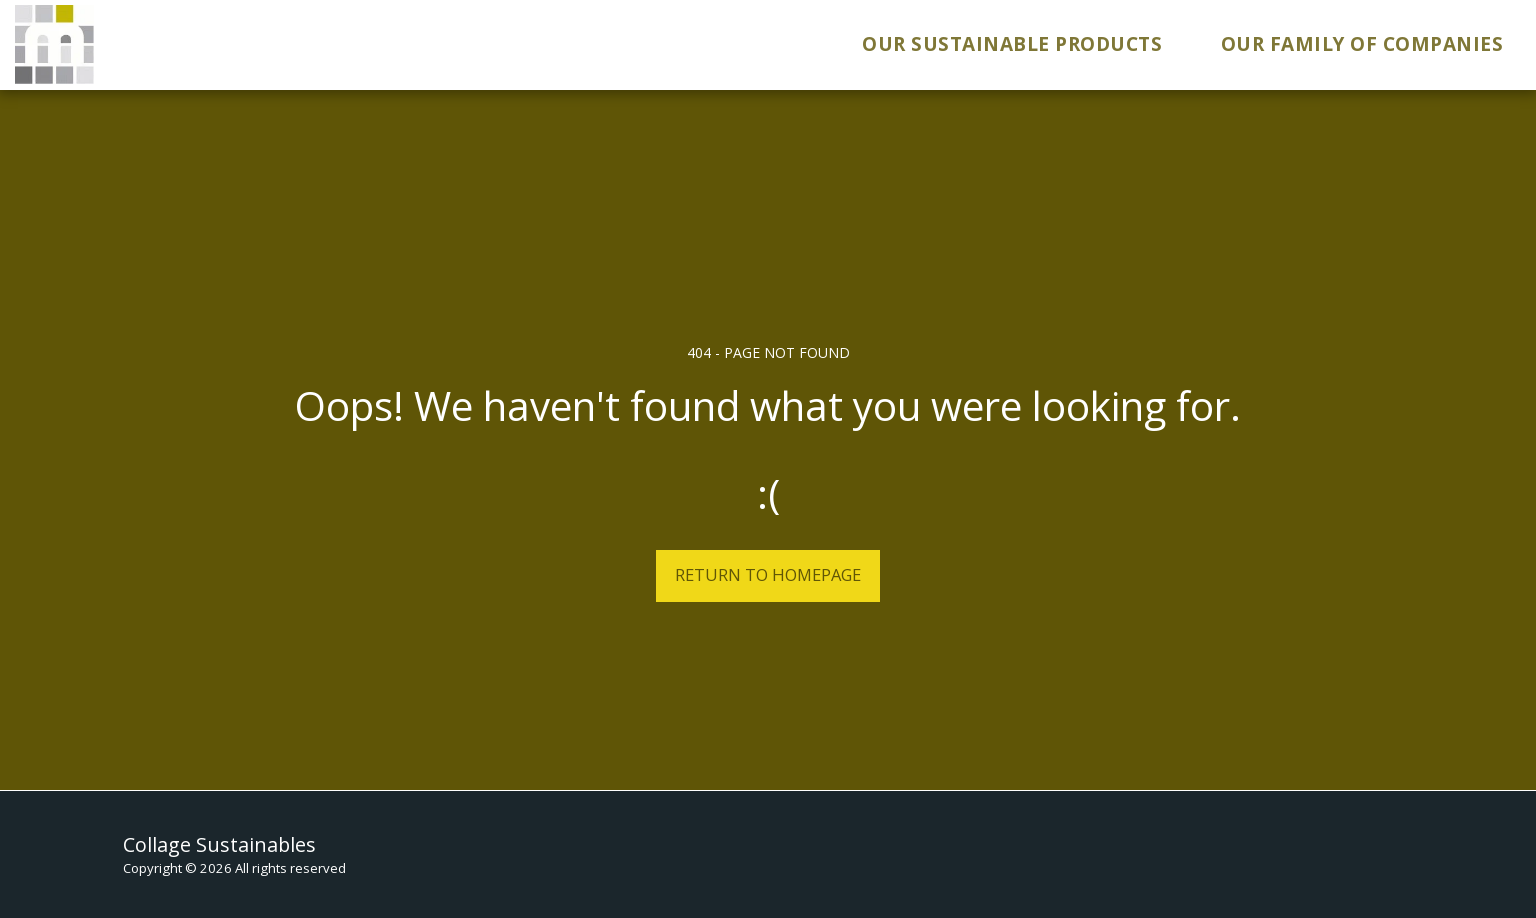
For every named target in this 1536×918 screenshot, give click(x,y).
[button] (1024, 45)
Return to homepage (768, 574)
